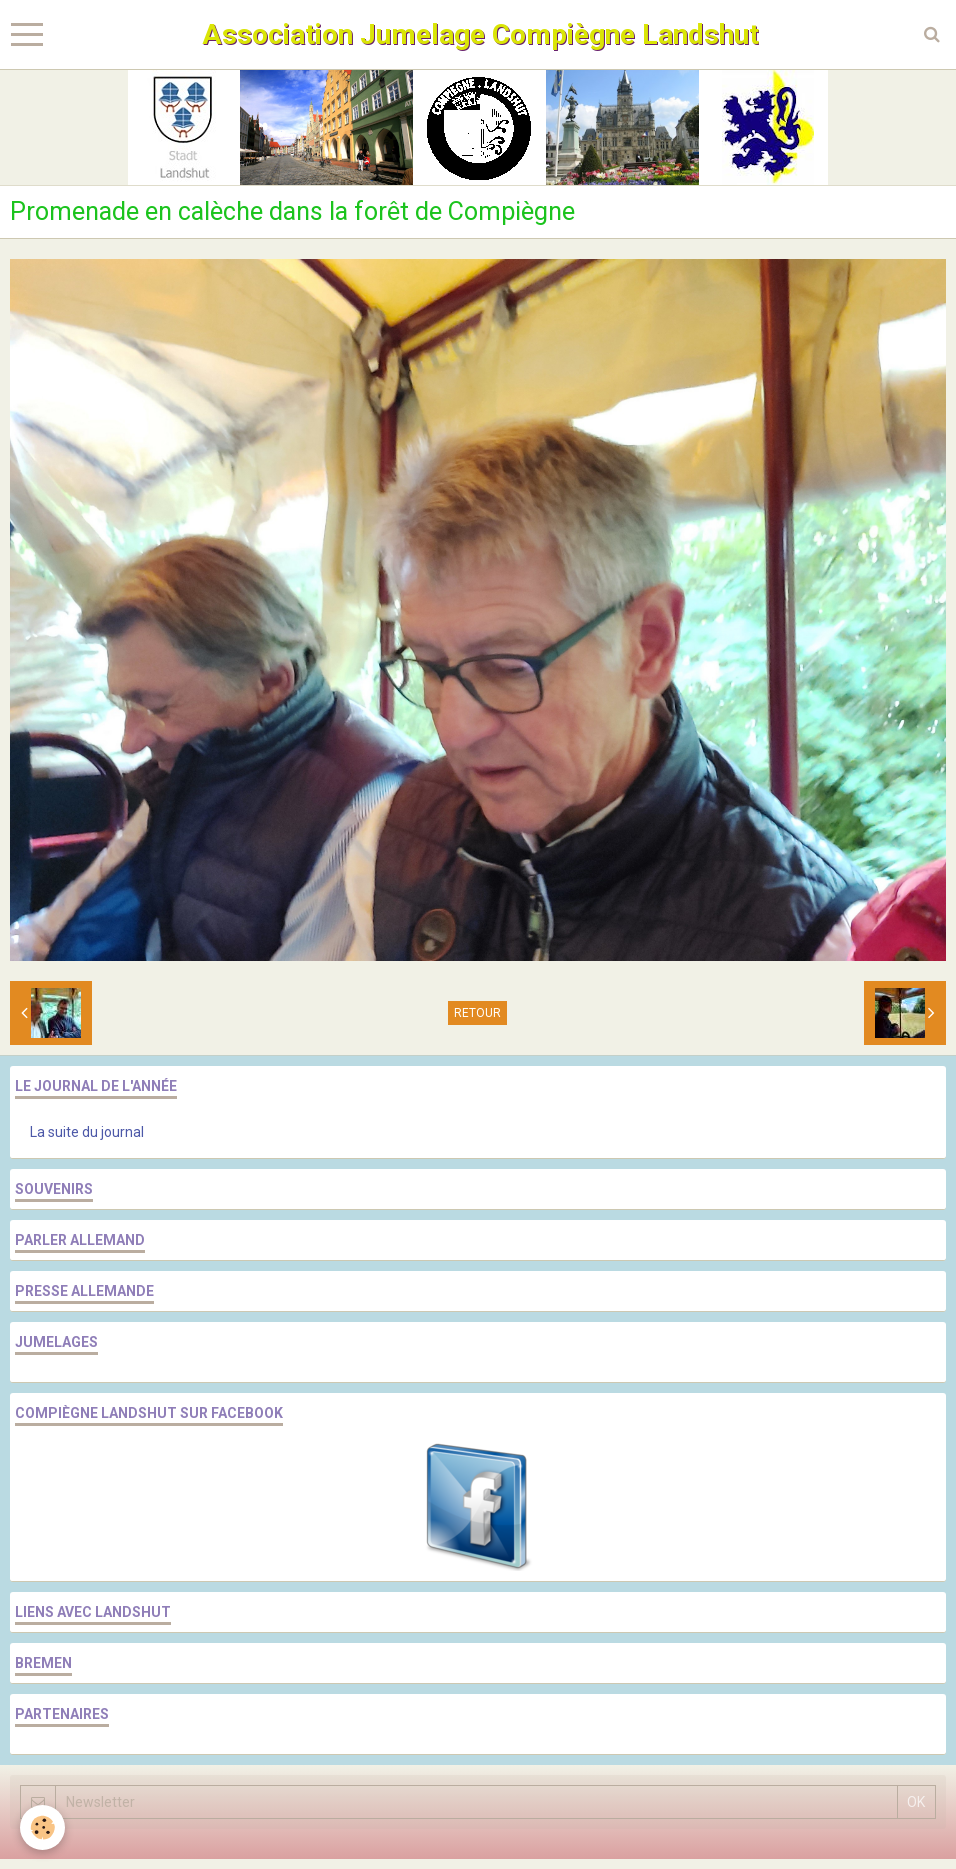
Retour (477, 1013)
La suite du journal (87, 1132)
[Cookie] (42, 1827)
